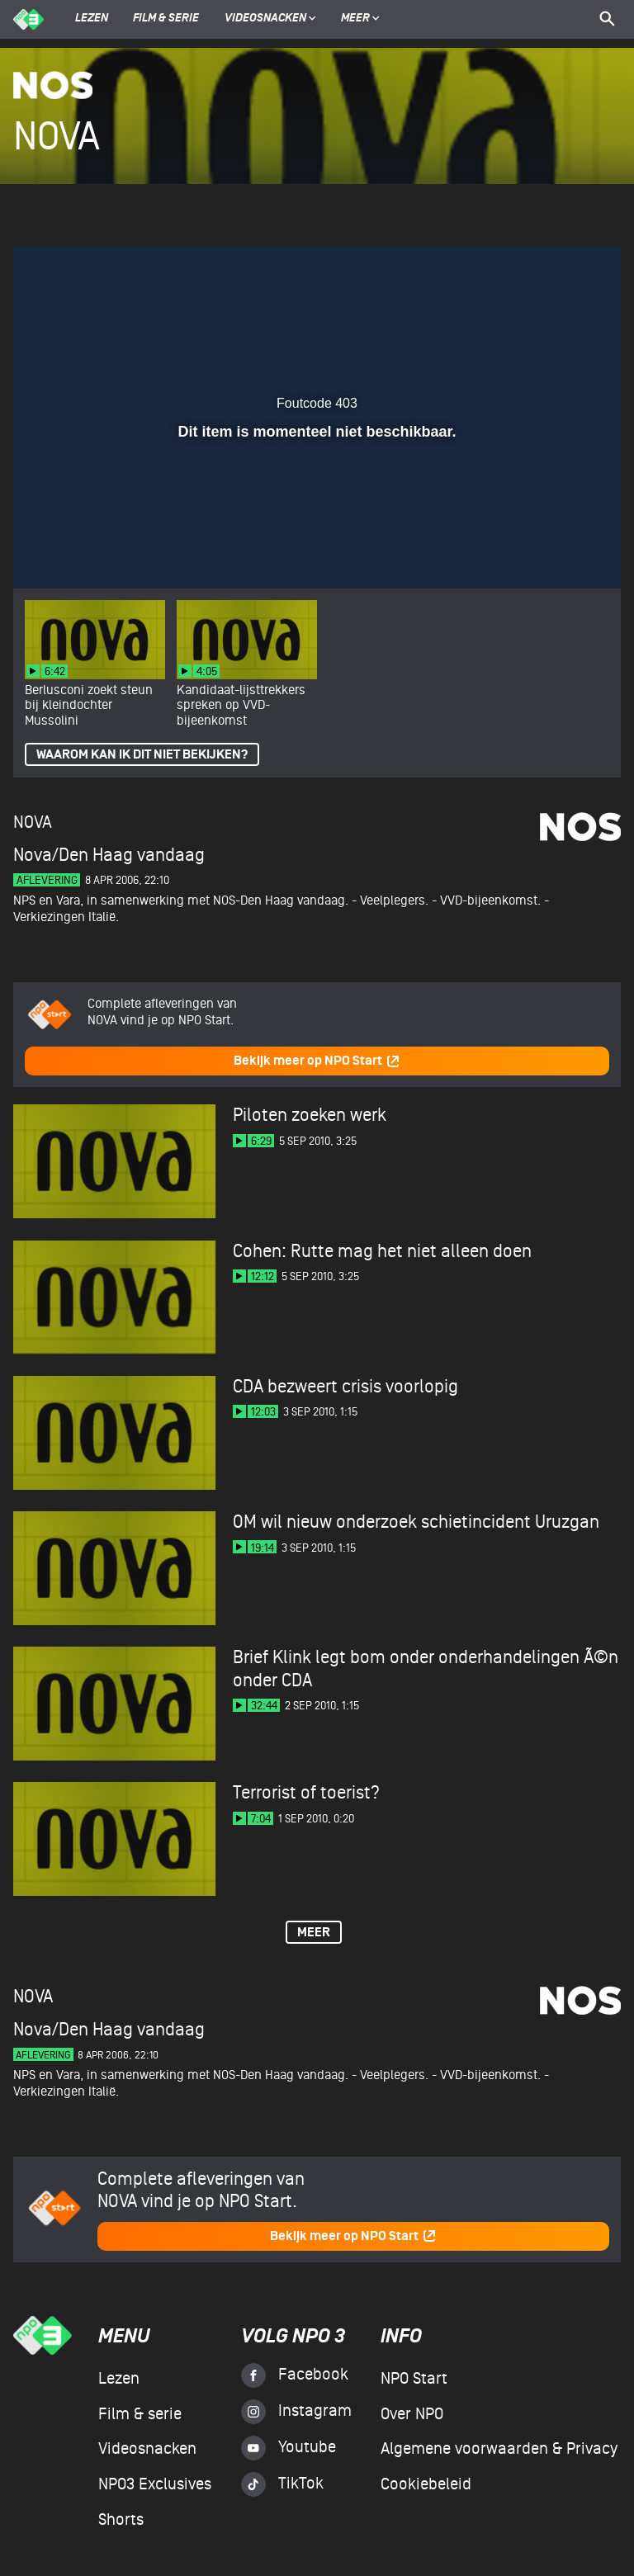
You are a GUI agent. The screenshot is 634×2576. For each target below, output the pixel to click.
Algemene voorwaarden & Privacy (499, 2449)
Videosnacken (265, 19)
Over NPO (412, 2414)
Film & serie (166, 19)
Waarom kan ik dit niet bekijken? (142, 755)
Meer (360, 19)
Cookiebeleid (426, 2484)
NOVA (32, 822)
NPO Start (414, 2379)
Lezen (91, 19)
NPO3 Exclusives (154, 2484)
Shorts (121, 2520)
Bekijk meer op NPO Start (317, 1061)
